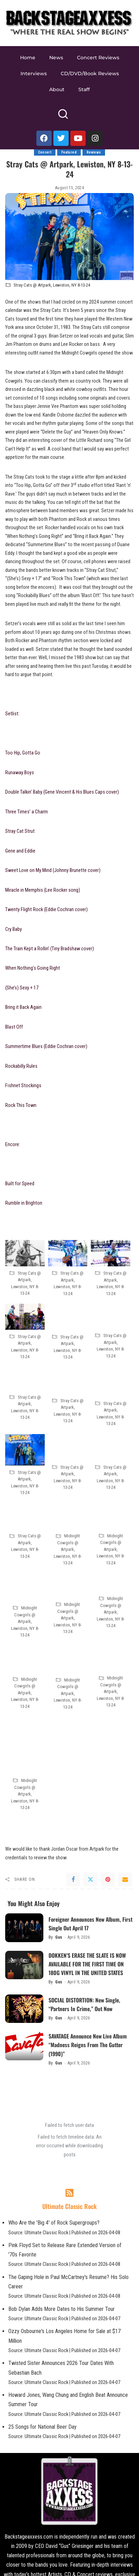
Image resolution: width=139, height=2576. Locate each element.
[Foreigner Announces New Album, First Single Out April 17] (24, 1927)
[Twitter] (90, 1879)
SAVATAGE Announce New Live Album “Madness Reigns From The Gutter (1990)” (88, 2045)
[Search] (63, 117)
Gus (58, 1937)
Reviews (94, 152)
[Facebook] (73, 1879)
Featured (69, 152)
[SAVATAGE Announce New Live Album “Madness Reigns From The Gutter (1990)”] (24, 2046)
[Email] (125, 1879)
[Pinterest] (108, 1879)
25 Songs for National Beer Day (42, 2427)
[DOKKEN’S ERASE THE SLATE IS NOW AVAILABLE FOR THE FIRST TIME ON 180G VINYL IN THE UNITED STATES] (24, 1965)
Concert (44, 152)
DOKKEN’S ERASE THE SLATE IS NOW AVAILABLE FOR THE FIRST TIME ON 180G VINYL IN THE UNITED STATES (87, 1964)
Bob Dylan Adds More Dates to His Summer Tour (61, 2309)
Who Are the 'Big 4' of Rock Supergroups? (53, 2222)
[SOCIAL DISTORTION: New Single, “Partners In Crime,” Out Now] (24, 2008)
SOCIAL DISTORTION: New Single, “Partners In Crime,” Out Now (84, 2004)
